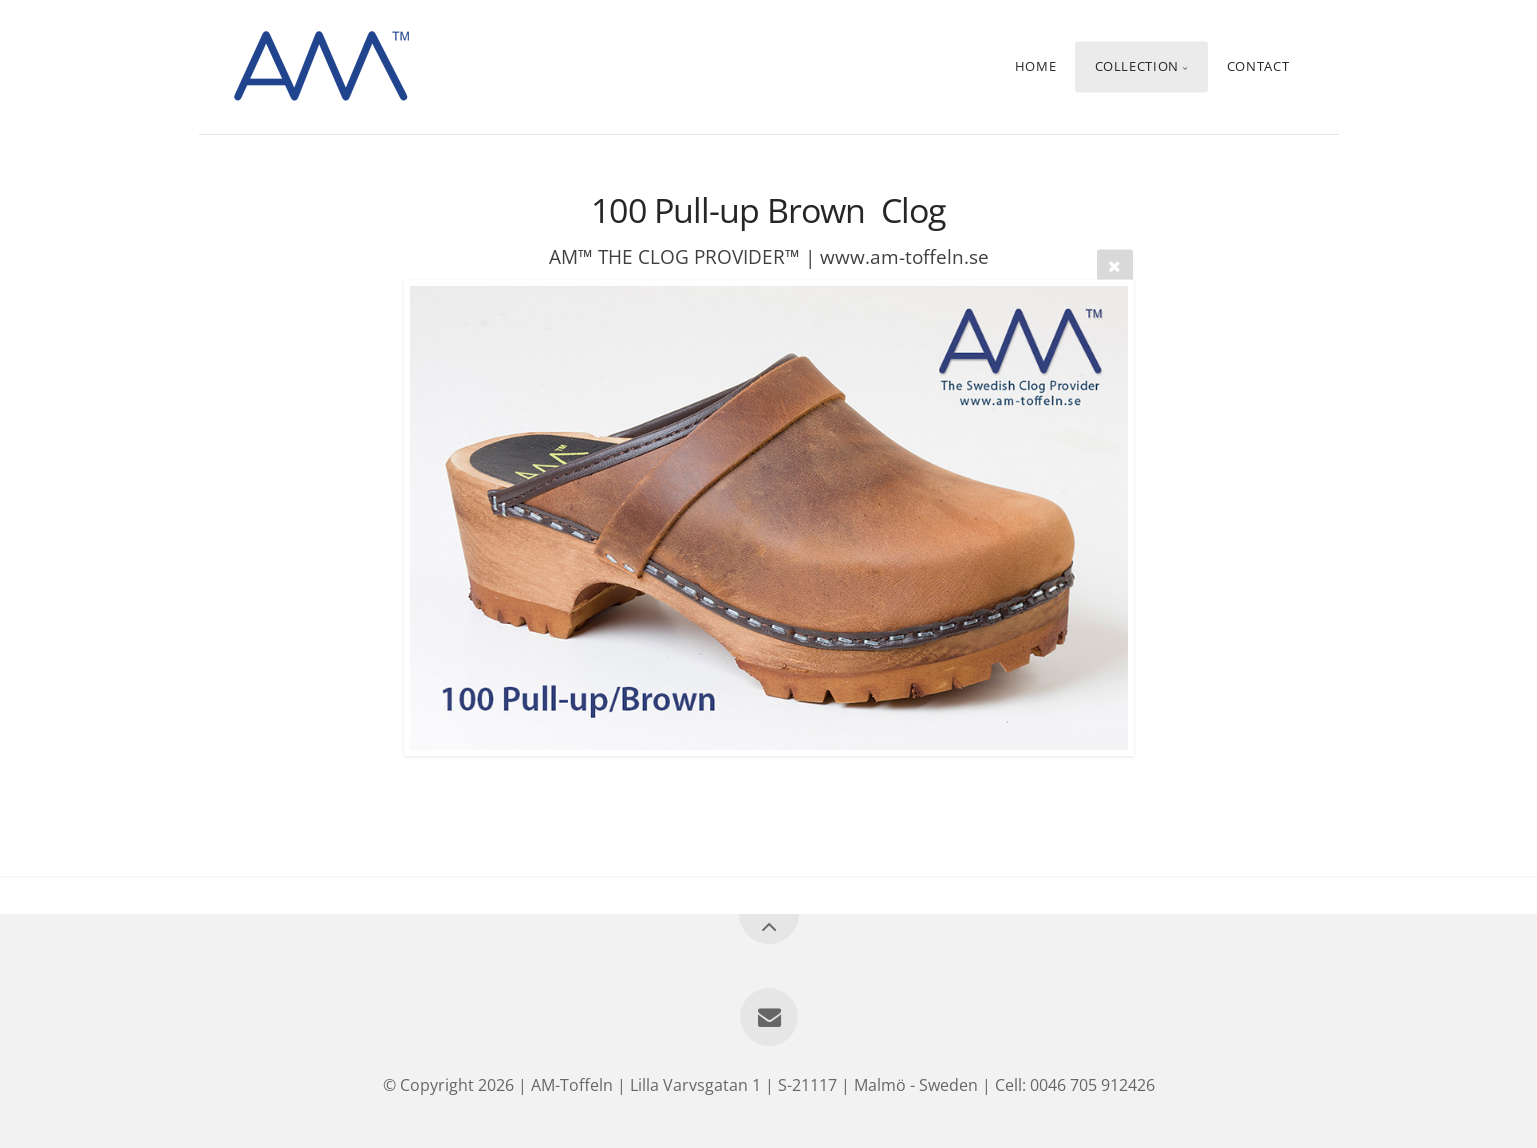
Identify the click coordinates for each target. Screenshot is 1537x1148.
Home (1036, 67)
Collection (1137, 67)
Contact (1258, 67)
